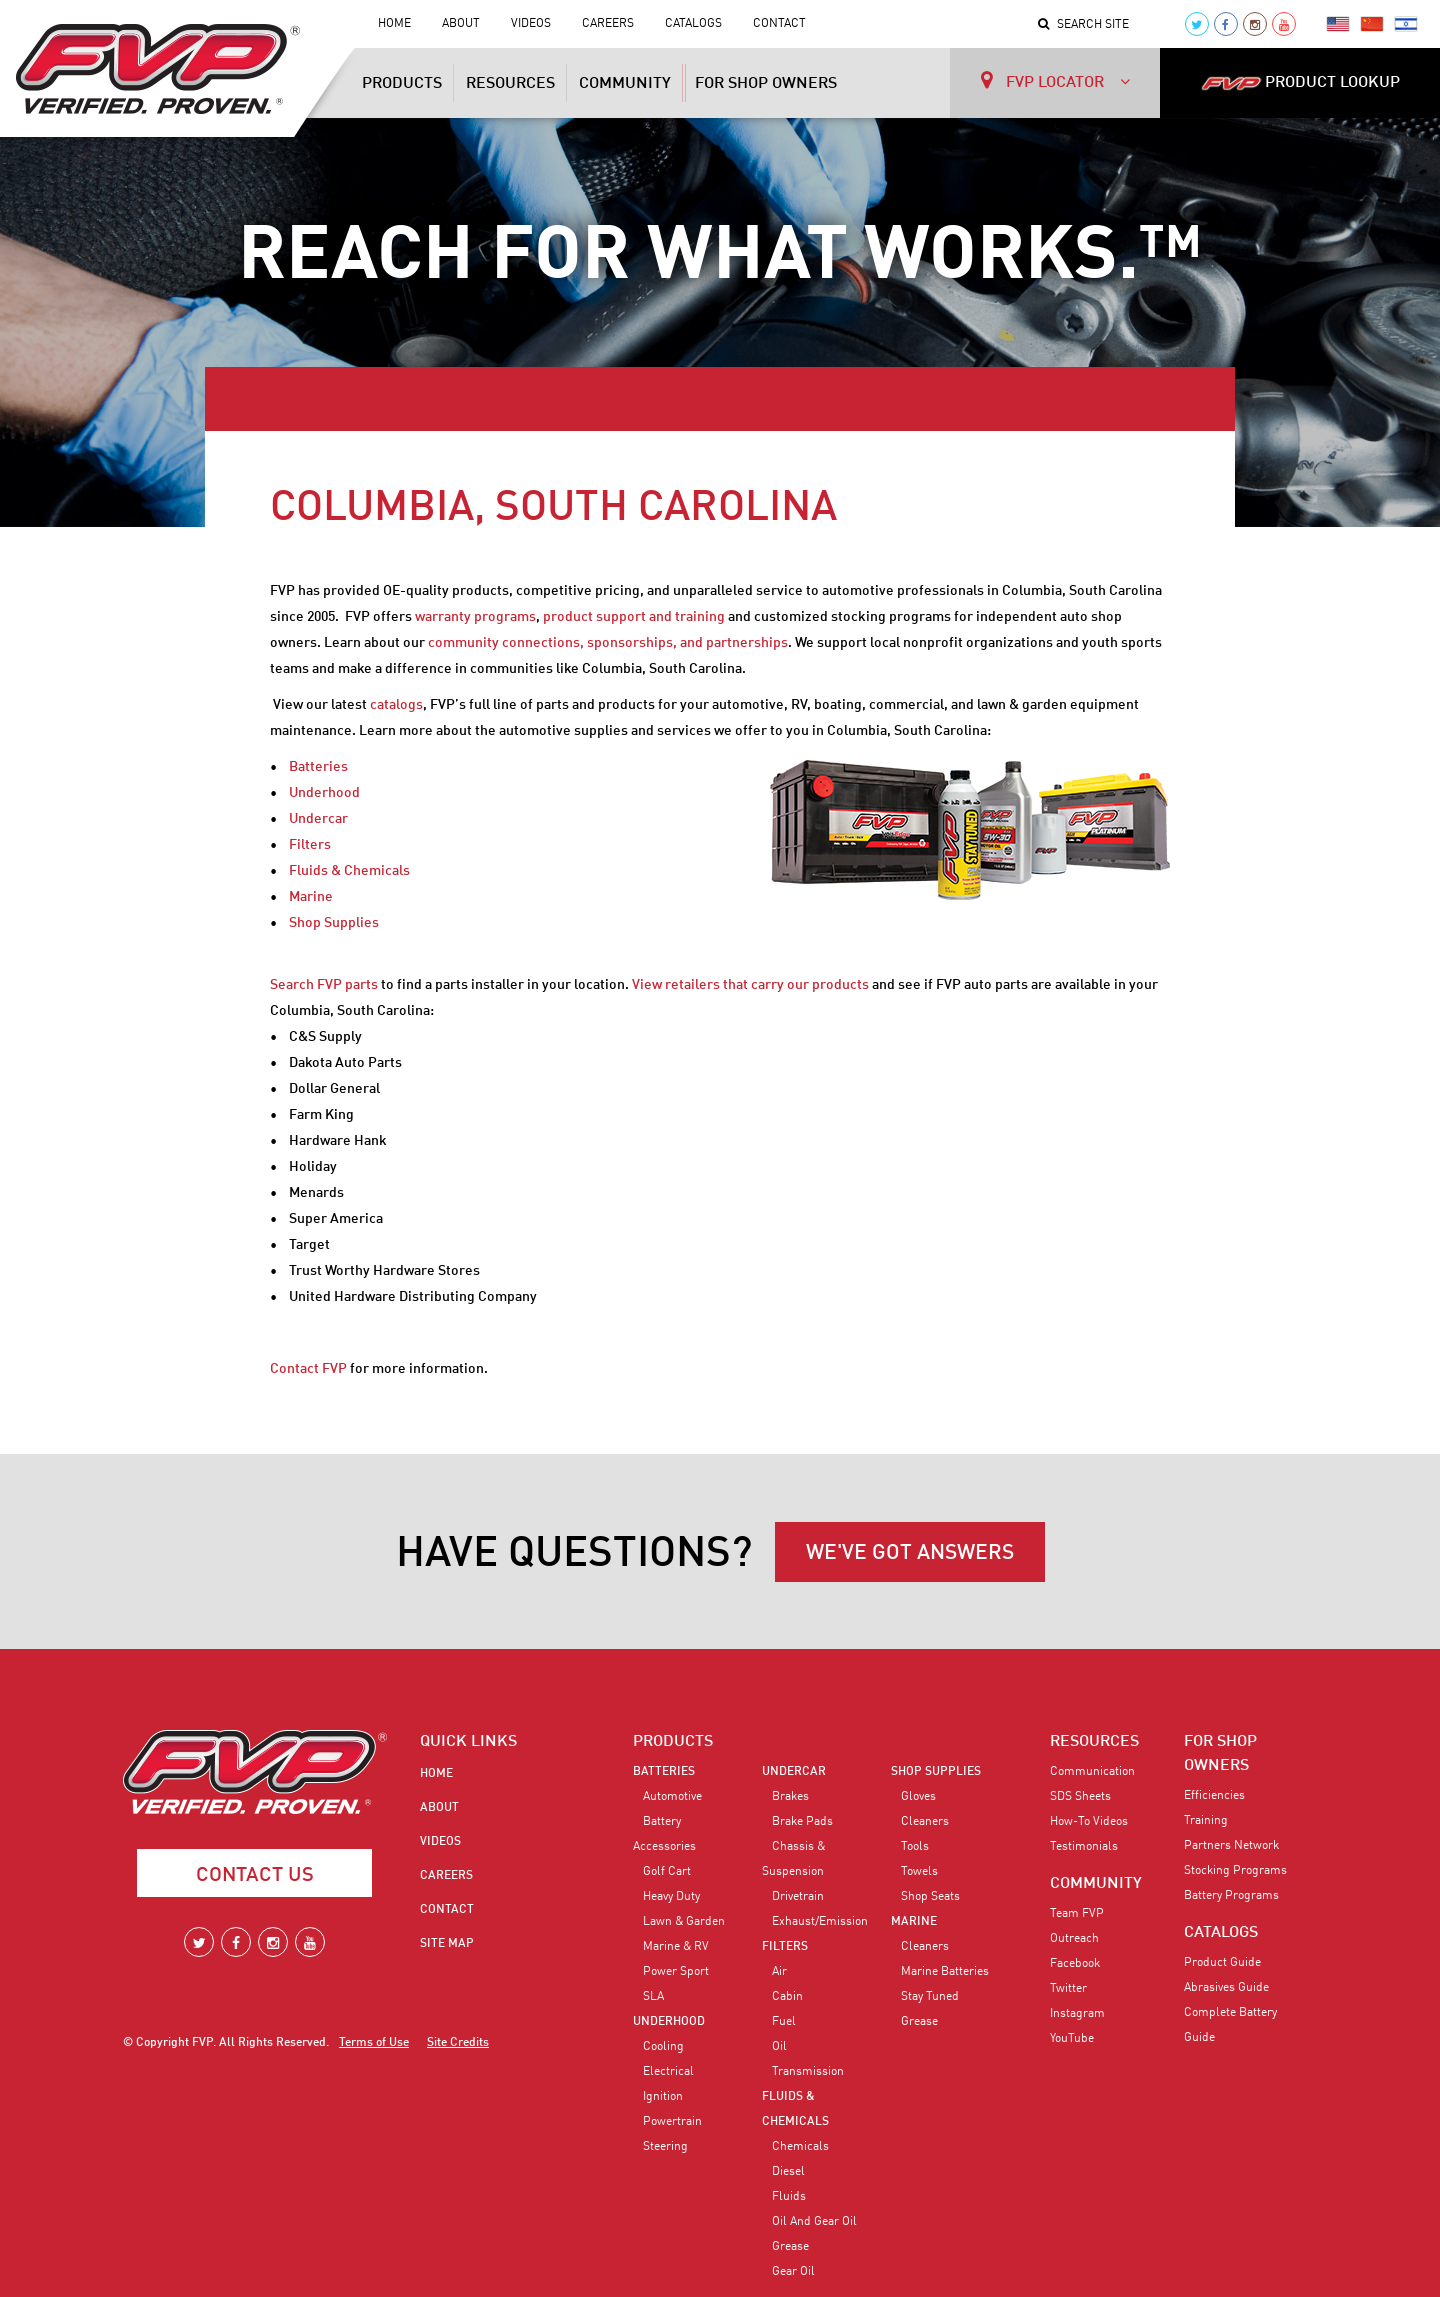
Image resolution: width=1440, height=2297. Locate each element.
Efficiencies (1214, 1796)
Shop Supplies (334, 923)
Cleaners (925, 1822)
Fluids (789, 2197)
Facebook (1075, 1964)
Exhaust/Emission (820, 1922)
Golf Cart (667, 1872)
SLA (653, 1997)
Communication (1092, 1772)
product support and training (634, 617)
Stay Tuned (930, 1997)
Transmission (808, 2072)
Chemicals (800, 2147)
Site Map (447, 1944)
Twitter (1068, 1989)
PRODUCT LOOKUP (1300, 83)
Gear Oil (793, 2272)
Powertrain (672, 2122)
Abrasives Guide (1226, 1988)
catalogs (396, 705)
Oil (779, 2047)
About (461, 24)
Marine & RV (676, 1947)
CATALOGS (1221, 1933)
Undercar (318, 819)
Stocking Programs (1235, 1871)
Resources (510, 84)
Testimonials (1084, 1847)
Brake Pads (802, 1822)
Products (402, 84)
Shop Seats (930, 1897)
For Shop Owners (766, 84)
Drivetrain (798, 1897)
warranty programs (475, 617)
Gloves (918, 1797)
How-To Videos (1089, 1822)
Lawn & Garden (684, 1922)
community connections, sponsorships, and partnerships (608, 643)
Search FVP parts (324, 985)
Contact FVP (308, 1369)
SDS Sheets (1080, 1797)
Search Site (1083, 25)
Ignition (663, 2097)
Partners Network (1231, 1846)
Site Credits (458, 2043)
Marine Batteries (945, 1972)
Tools (915, 1847)
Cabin (787, 1997)
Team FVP (1077, 1914)
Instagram (1077, 2014)
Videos (531, 24)
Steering (665, 2147)
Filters (310, 845)
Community (625, 84)
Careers (608, 24)
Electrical (668, 2072)
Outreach (1074, 1939)
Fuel (784, 2022)
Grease (790, 2247)
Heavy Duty (671, 1897)
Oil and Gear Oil (814, 2222)
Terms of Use (374, 2043)
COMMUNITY (1096, 1884)
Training (1206, 1821)
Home (394, 24)
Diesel (788, 2172)
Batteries (318, 767)
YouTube (1072, 2039)
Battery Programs (1231, 1896)
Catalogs (693, 24)
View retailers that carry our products (750, 985)
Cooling (663, 2047)
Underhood (324, 793)
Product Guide (1222, 1963)
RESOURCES (1094, 1742)
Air (779, 1972)
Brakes (790, 1797)
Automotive (672, 1797)
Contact (779, 24)
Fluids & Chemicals (349, 871)
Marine (311, 897)
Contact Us (255, 1876)
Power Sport (676, 1972)
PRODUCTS (673, 1742)
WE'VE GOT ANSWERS (910, 1553)
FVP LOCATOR (1055, 80)
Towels (919, 1872)
